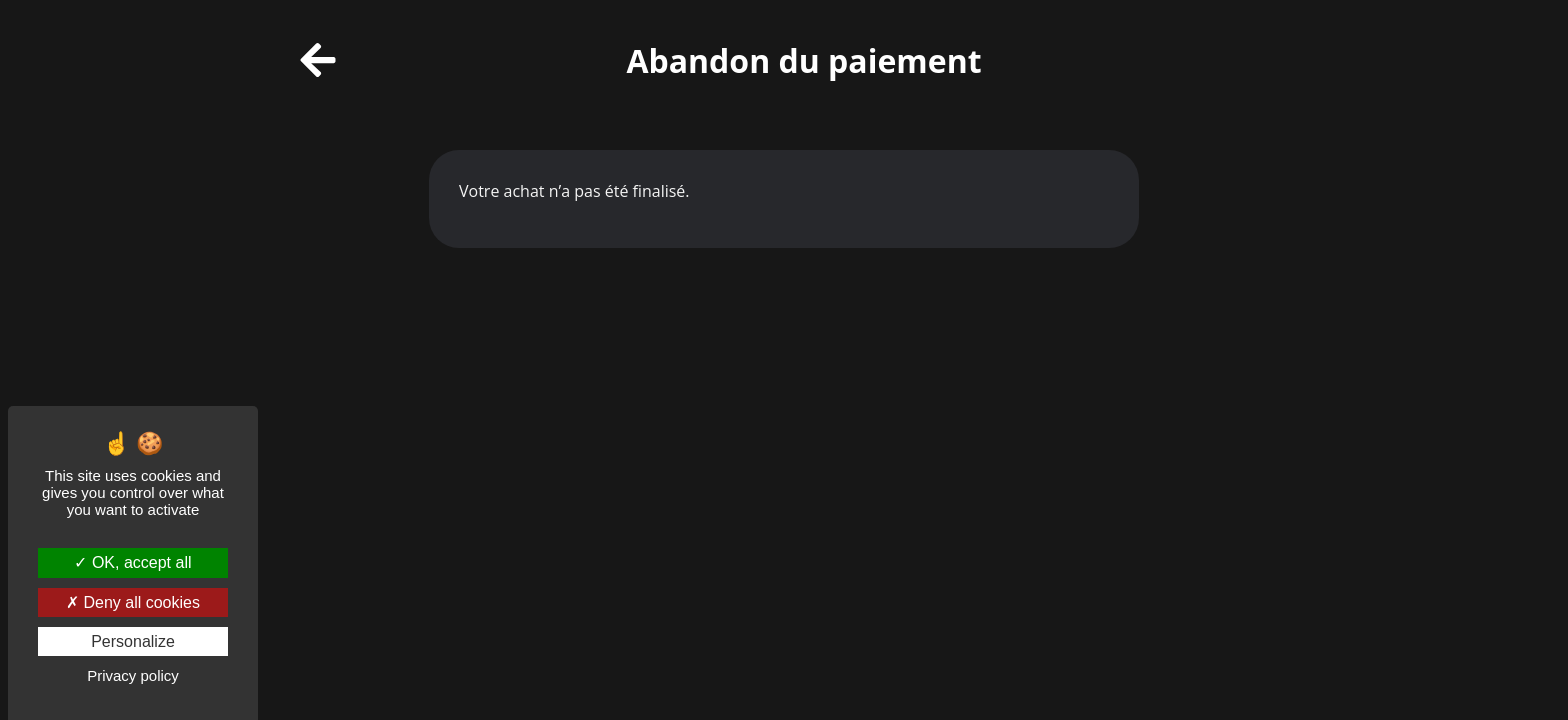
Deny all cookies (133, 602)
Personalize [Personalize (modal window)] (133, 641)
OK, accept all (132, 562)
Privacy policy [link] (133, 675)
